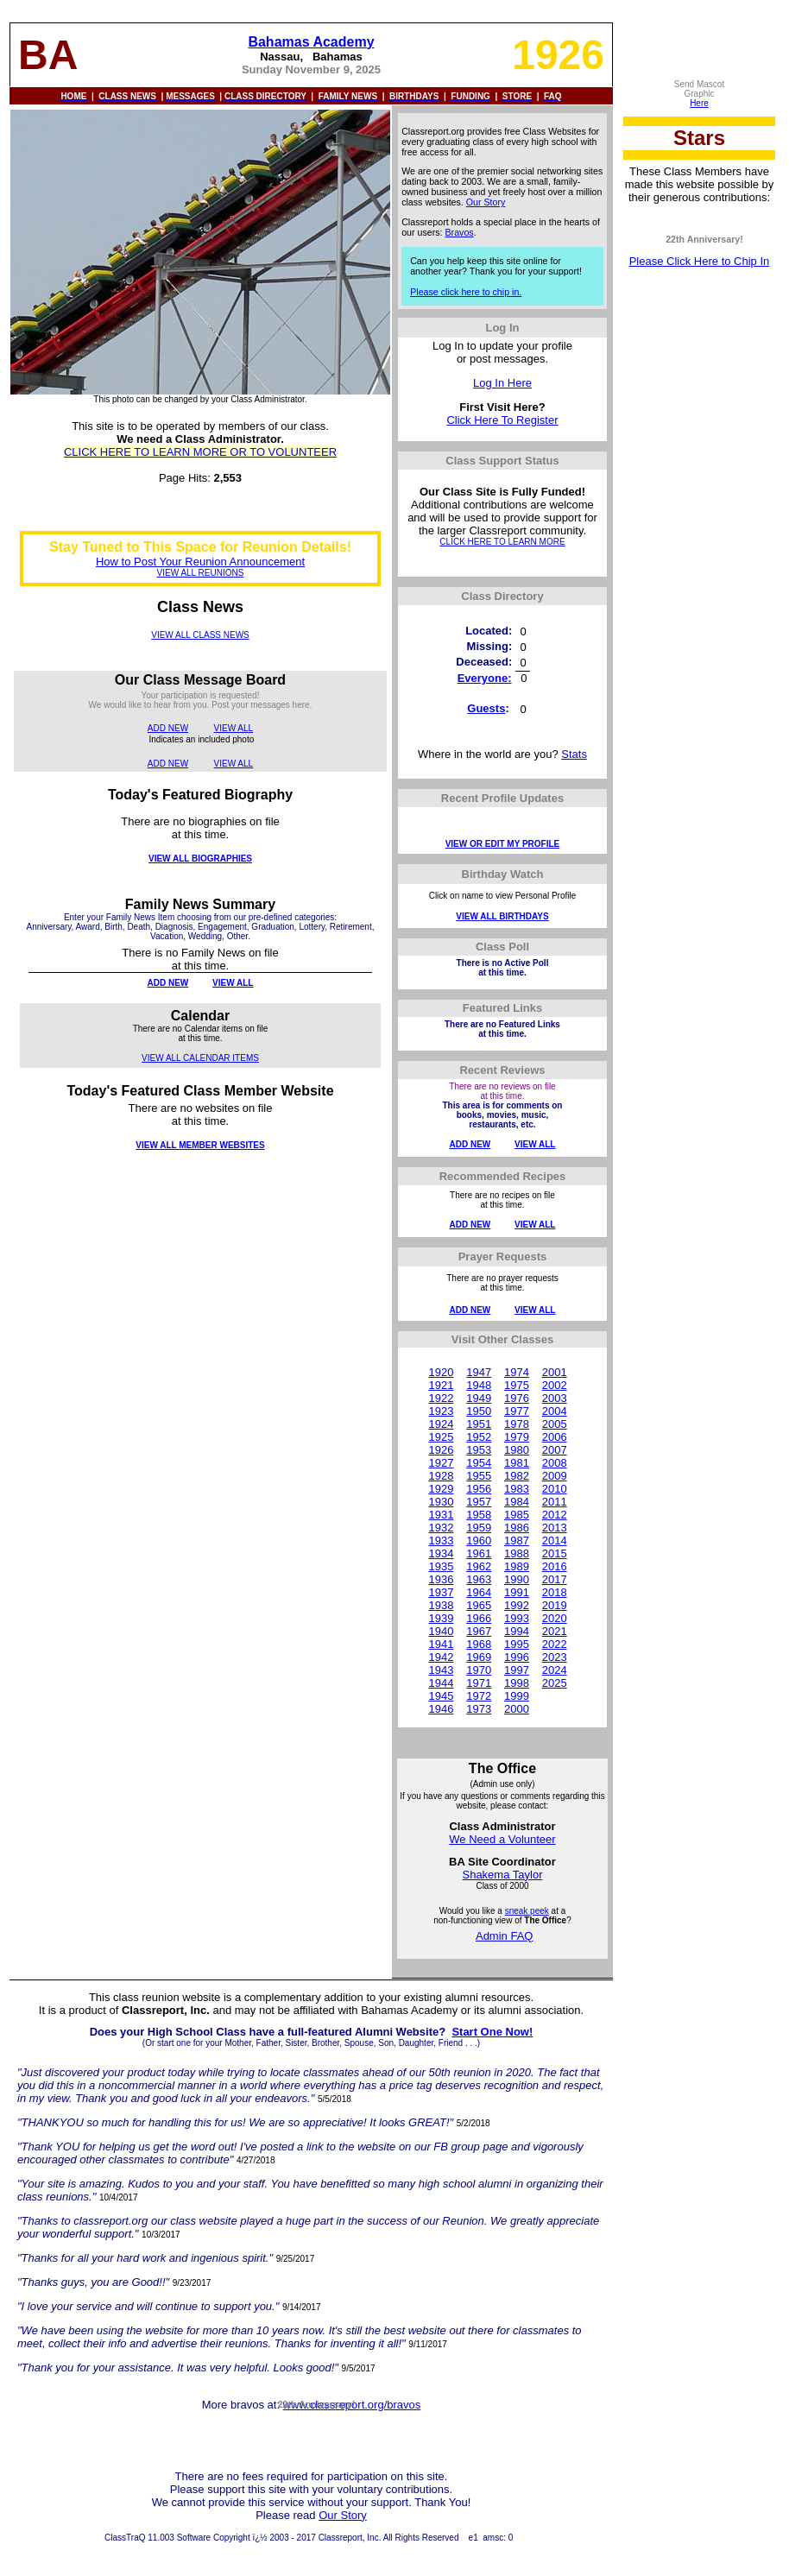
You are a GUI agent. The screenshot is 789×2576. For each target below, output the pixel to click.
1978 (516, 1423)
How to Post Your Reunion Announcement (200, 561)
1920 (440, 1372)
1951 (478, 1423)
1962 (478, 1566)
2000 (516, 1708)
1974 (516, 1372)
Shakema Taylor (502, 1874)
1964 (478, 1592)
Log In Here (502, 382)
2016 (554, 1566)
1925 (440, 1436)
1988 (516, 1553)
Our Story (486, 202)
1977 (516, 1411)
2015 (554, 1553)
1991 (516, 1592)
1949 (478, 1398)
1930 (440, 1501)
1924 (440, 1423)
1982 (516, 1475)
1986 (516, 1527)
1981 (516, 1462)
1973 (478, 1708)
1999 (516, 1695)
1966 (478, 1618)
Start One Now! (492, 2031)
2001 (554, 1372)
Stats (574, 754)
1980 (516, 1449)
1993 (516, 1618)
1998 (516, 1682)
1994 (516, 1631)
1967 (478, 1631)
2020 (554, 1618)
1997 (516, 1670)
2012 (554, 1514)
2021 (554, 1631)
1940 (440, 1631)
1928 (440, 1475)
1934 (440, 1553)
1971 (478, 1682)
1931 (440, 1514)
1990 (516, 1579)
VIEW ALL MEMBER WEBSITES (200, 1145)
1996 (516, 1657)
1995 (516, 1644)
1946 (440, 1708)
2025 (554, 1682)
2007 (554, 1449)
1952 (478, 1436)
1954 (478, 1462)
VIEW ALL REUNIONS (200, 573)
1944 (440, 1682)
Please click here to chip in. (465, 292)
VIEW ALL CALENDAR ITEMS (200, 1058)
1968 (478, 1644)
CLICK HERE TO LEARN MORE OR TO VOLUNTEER (200, 451)
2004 (554, 1411)
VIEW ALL (234, 728)
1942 (440, 1657)
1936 (440, 1579)
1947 (478, 1372)
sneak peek (527, 1911)
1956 (478, 1488)
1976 (516, 1398)
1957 (478, 1501)
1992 (516, 1605)
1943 (440, 1670)
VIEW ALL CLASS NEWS (200, 635)
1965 (478, 1605)
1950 (478, 1411)
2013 (554, 1527)
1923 (440, 1411)
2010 (554, 1488)
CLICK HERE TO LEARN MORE (502, 541)
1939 (440, 1618)
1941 (440, 1644)
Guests (486, 708)
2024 (554, 1670)
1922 (440, 1398)
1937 (440, 1592)
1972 (478, 1695)
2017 (554, 1579)
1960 (478, 1540)
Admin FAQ (504, 1935)
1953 (478, 1449)
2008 (554, 1462)
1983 (516, 1488)
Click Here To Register (502, 420)
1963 (478, 1579)
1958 (478, 1514)
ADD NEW (168, 728)
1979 (516, 1436)
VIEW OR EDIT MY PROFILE (502, 844)
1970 (478, 1670)
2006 (554, 1436)
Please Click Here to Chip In (699, 261)
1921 (440, 1385)
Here (699, 103)
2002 (554, 1385)
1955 (478, 1475)
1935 (440, 1566)
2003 (554, 1398)
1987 (516, 1540)
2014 (554, 1540)
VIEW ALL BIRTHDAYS (502, 916)
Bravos (459, 232)
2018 (554, 1592)
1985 (516, 1514)
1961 (478, 1553)
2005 (554, 1423)
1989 (516, 1566)
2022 (554, 1644)
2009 (554, 1475)
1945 (440, 1695)
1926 (440, 1449)
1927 (440, 1462)
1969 (478, 1657)
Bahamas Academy (311, 42)
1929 (440, 1488)
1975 (516, 1385)
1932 (440, 1527)
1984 (516, 1501)
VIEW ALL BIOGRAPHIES (200, 858)
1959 (478, 1527)
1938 (440, 1605)
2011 (554, 1501)
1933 (440, 1540)
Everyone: (485, 678)
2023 (554, 1657)
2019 (554, 1605)
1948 (478, 1385)
